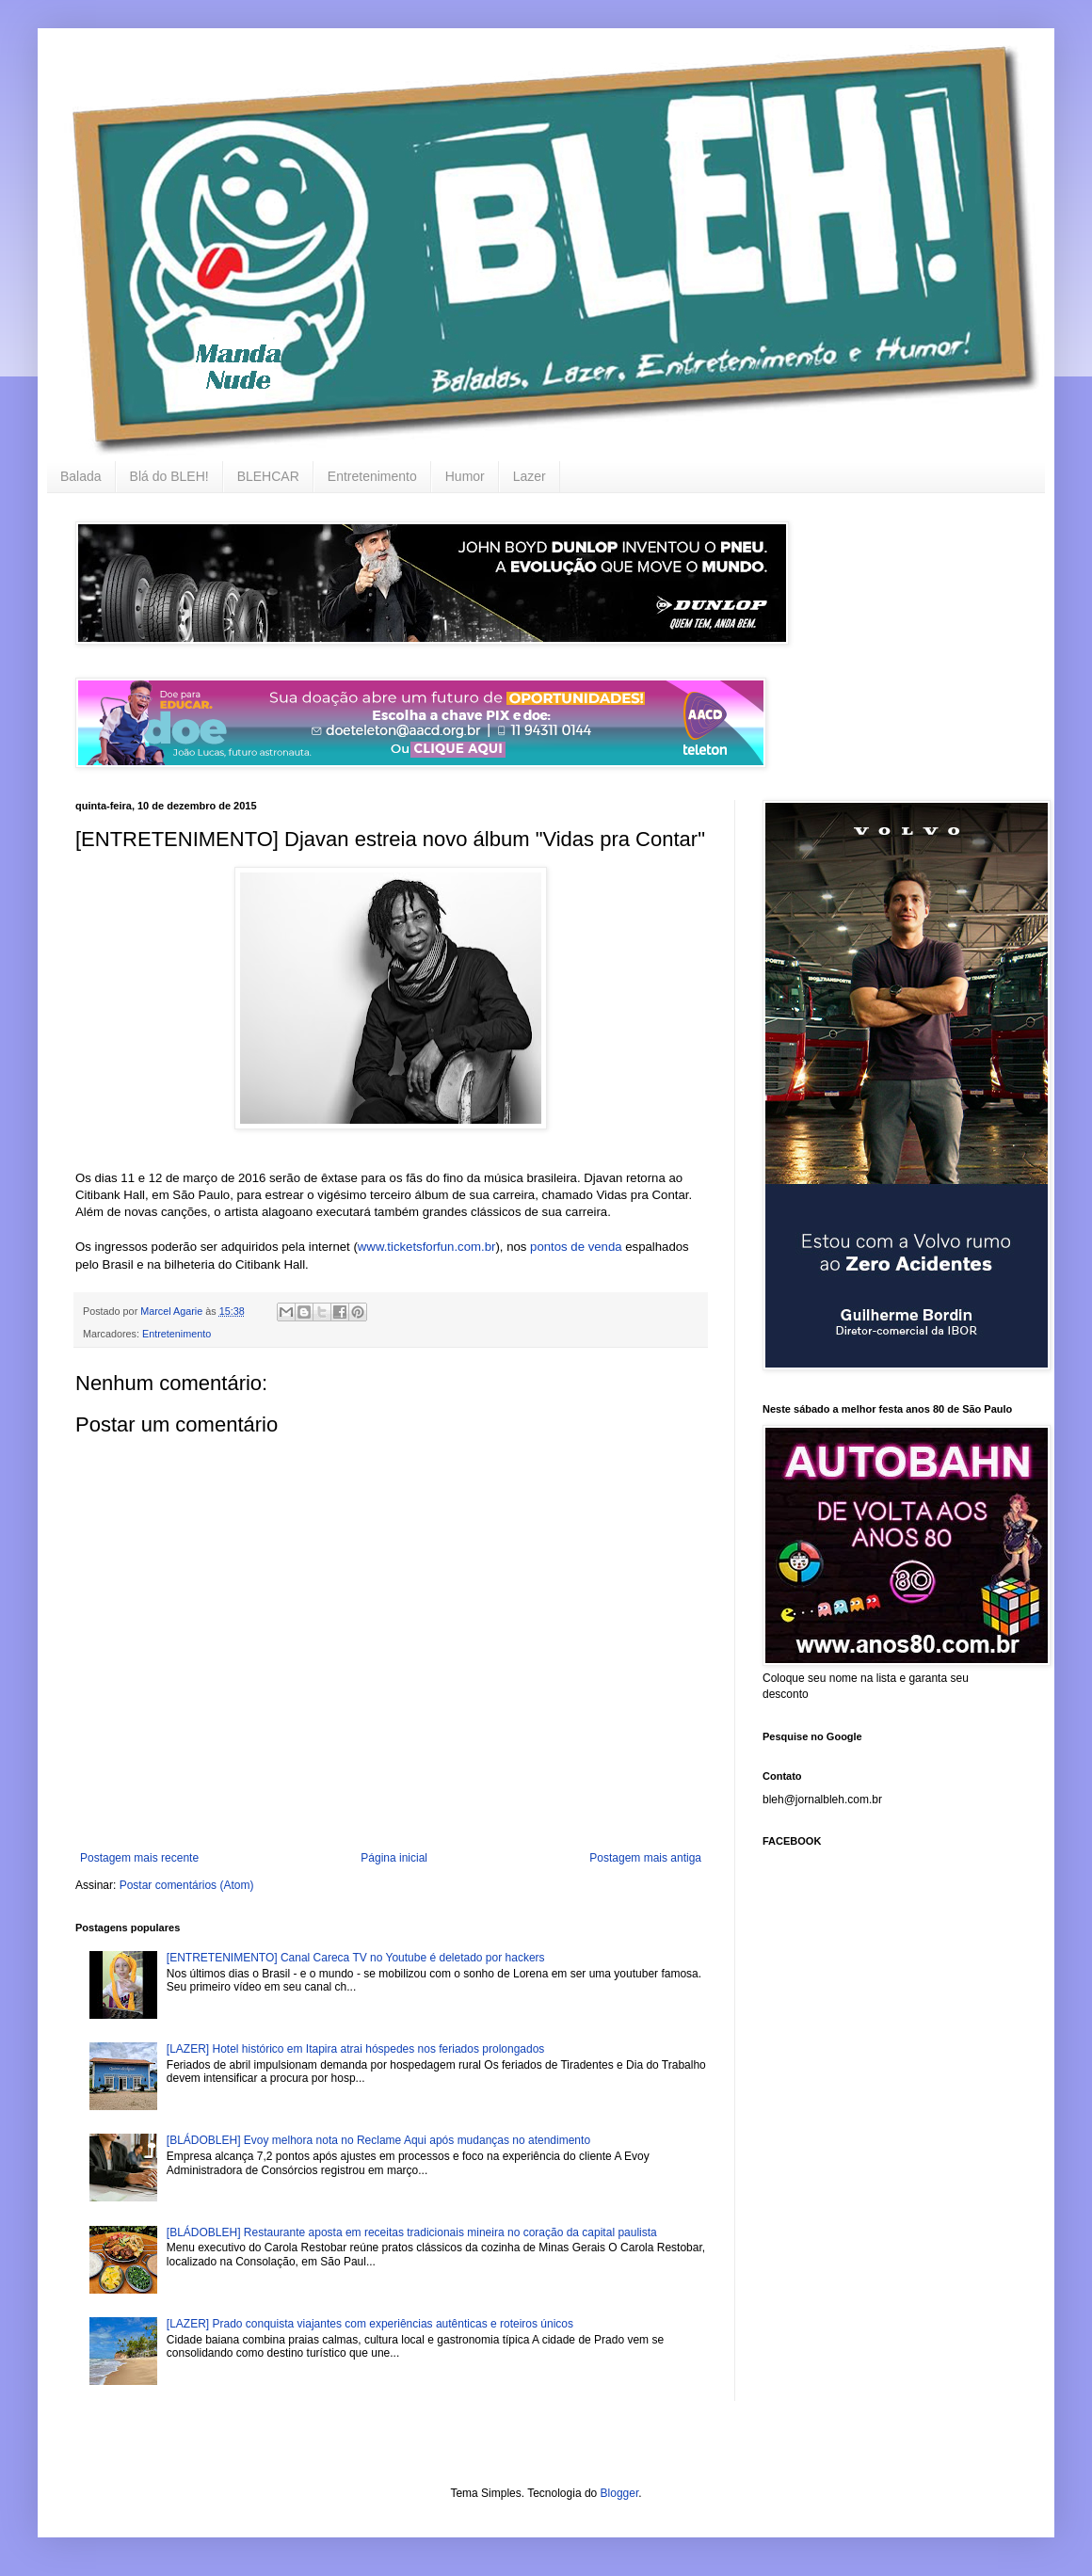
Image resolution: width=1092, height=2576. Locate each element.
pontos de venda (576, 1247)
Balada (81, 476)
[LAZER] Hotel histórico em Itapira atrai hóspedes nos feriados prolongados (356, 2049)
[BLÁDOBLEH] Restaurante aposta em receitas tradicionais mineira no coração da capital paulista (412, 2232)
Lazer (529, 476)
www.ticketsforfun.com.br (427, 1247)
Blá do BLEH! (169, 476)
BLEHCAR (268, 476)
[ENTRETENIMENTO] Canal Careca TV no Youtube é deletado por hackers (356, 1957)
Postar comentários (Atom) (187, 1885)
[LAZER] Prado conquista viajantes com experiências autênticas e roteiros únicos (370, 2323)
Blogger (620, 2493)
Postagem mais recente (139, 1857)
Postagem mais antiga (645, 1857)
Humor (465, 476)
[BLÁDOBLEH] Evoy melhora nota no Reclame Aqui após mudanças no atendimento (378, 2140)
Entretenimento (372, 476)
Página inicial (394, 1857)
